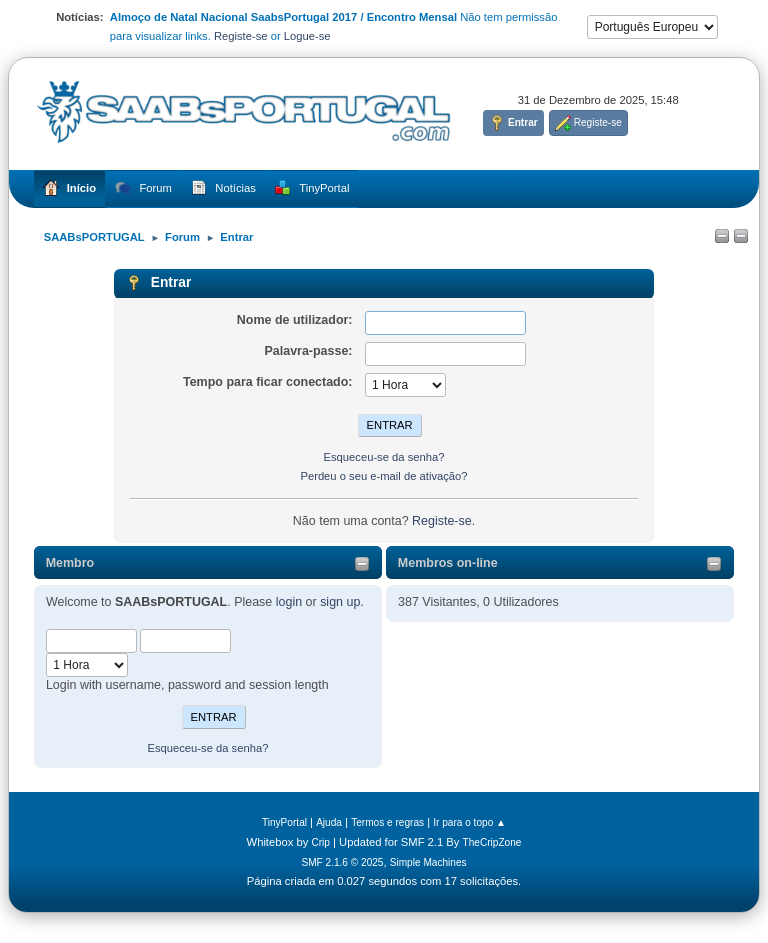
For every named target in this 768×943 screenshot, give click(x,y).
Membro (70, 563)
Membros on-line (448, 563)
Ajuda (329, 822)
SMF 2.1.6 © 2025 (342, 862)
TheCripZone (492, 842)
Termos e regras (387, 822)
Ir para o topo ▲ (469, 822)
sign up (340, 602)
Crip (320, 842)
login (289, 602)
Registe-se (241, 36)
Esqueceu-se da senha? (207, 748)
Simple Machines (428, 862)
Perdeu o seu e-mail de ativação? (383, 476)
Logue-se (307, 36)
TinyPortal (284, 822)
